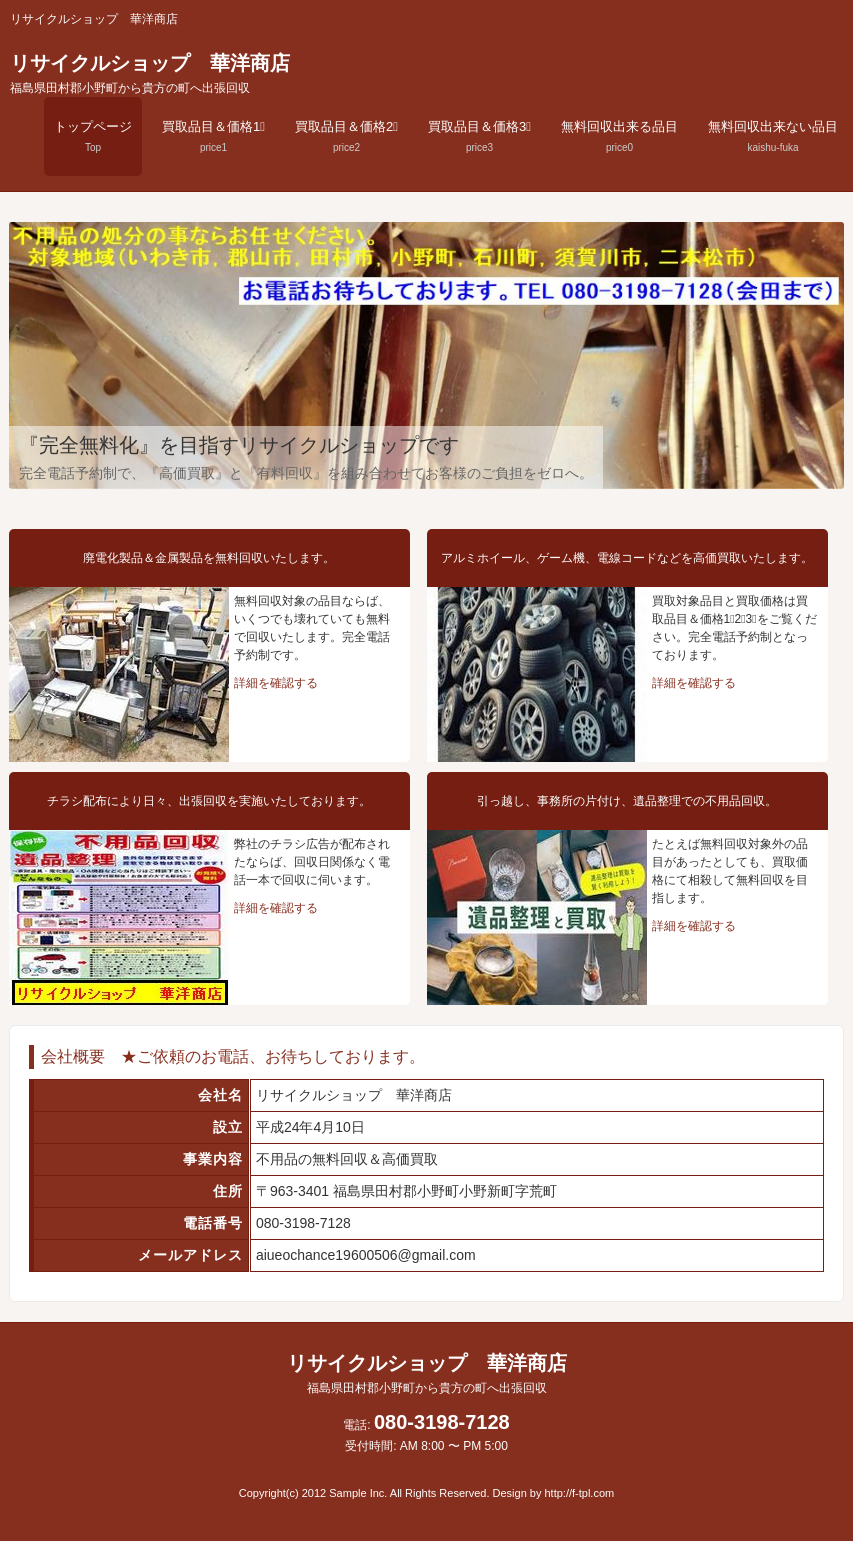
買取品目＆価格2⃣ (346, 136)
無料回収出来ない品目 (773, 136)
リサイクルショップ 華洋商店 (150, 73)
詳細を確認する (276, 683)
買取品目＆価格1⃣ (213, 136)
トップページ (93, 136)
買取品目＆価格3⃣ (479, 136)
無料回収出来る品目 (619, 136)
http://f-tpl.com (580, 1493)
